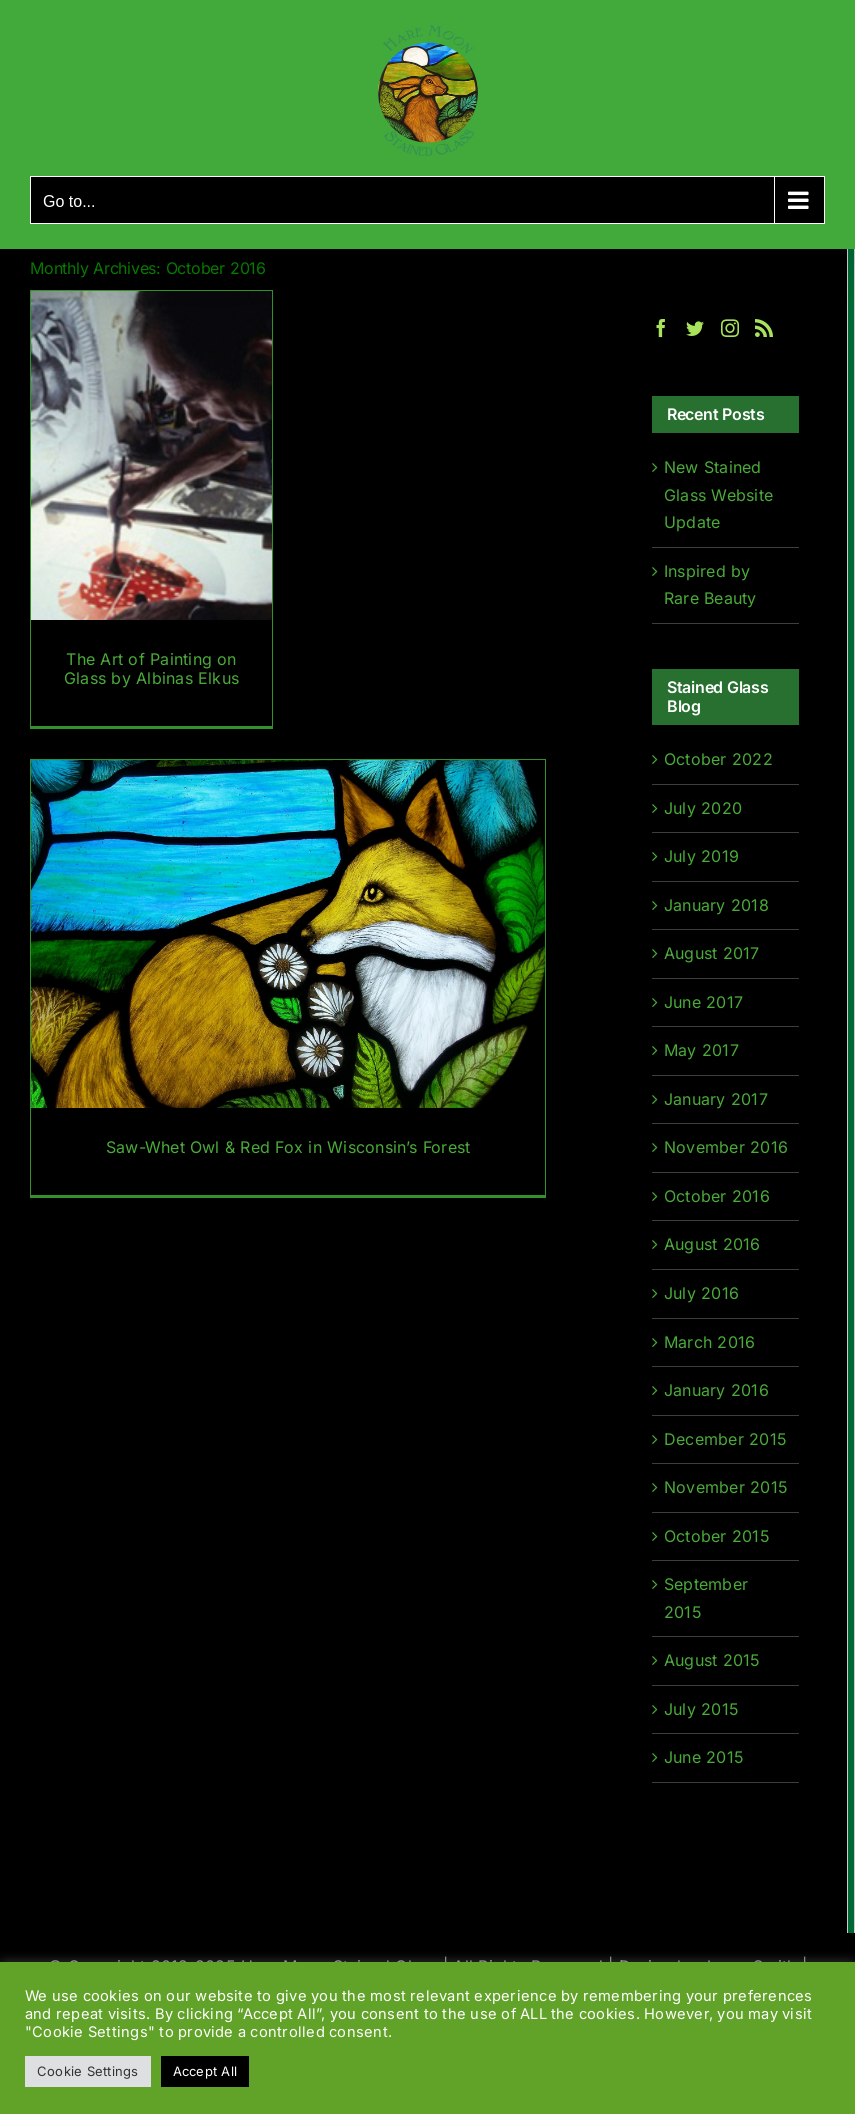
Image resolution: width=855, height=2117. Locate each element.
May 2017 (701, 1050)
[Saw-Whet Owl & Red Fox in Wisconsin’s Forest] (288, 977)
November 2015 (726, 1487)
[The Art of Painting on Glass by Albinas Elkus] (151, 508)
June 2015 (704, 1757)
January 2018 (716, 905)
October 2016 (717, 1196)
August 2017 (712, 953)
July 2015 (701, 1709)
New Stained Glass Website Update (718, 494)
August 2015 (712, 1660)
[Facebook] (661, 328)
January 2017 (716, 1099)
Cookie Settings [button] (88, 2071)
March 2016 (709, 1342)
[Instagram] (730, 328)
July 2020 (703, 808)
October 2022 (718, 759)
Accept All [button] (205, 2071)
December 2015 (725, 1439)
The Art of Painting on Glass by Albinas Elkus (151, 668)
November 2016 (726, 1147)
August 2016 (712, 1244)
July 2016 (701, 1293)
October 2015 (717, 1536)
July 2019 (701, 856)
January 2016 (716, 1390)
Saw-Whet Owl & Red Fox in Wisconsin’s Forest (288, 1147)
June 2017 (703, 1002)
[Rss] (764, 328)
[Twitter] (695, 328)
